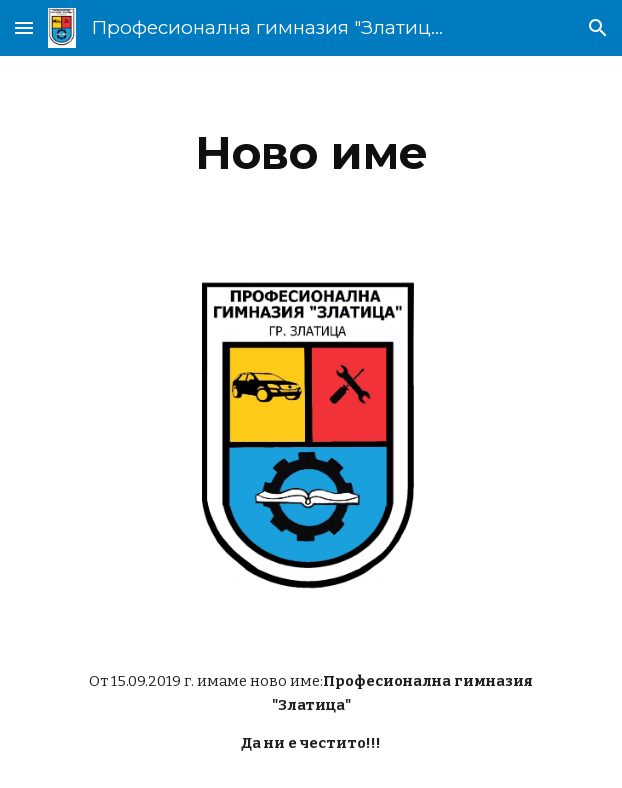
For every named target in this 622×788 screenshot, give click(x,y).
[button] (24, 27)
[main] (310, 153)
